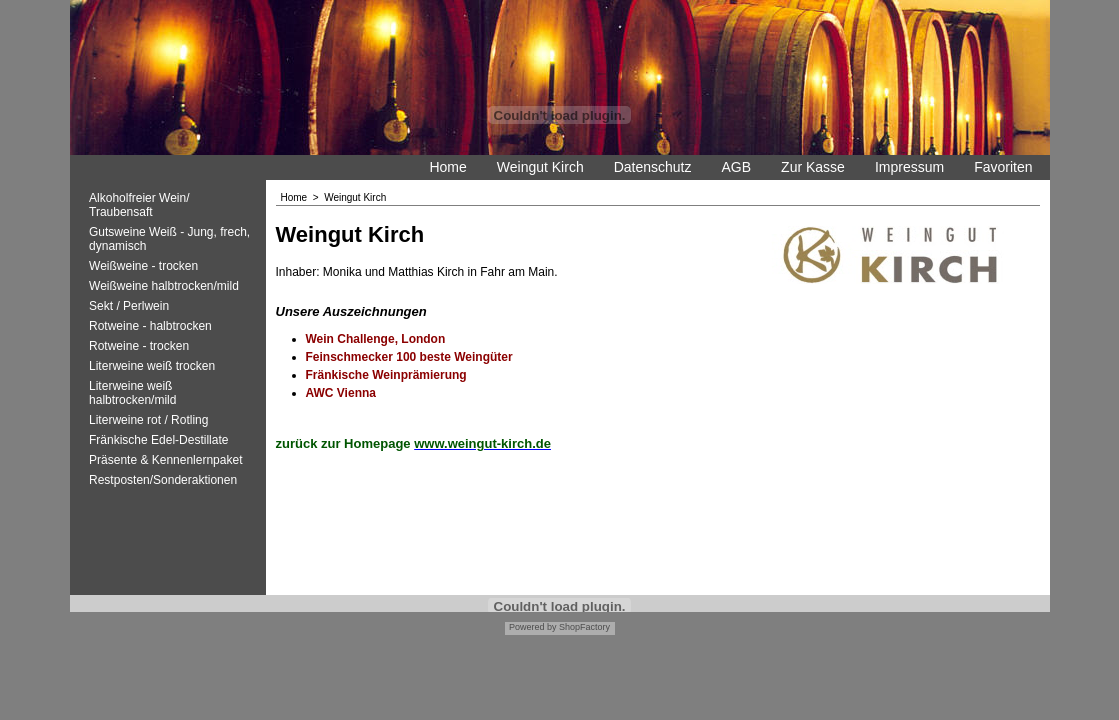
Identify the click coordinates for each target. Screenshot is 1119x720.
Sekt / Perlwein (129, 306)
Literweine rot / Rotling (148, 420)
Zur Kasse (813, 167)
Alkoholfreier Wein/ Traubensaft (139, 205)
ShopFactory (584, 627)
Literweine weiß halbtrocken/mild (132, 393)
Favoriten (1003, 167)
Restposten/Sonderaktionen (163, 480)
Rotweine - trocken (139, 346)
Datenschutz (653, 167)
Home (447, 167)
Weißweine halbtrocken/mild (164, 286)
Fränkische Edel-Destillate (158, 440)
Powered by (533, 627)
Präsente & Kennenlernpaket (165, 460)
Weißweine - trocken (143, 266)
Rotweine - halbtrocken (150, 326)
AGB (737, 167)
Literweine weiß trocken (152, 366)
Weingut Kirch (540, 167)
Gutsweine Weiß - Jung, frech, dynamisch (169, 239)
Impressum (909, 167)
